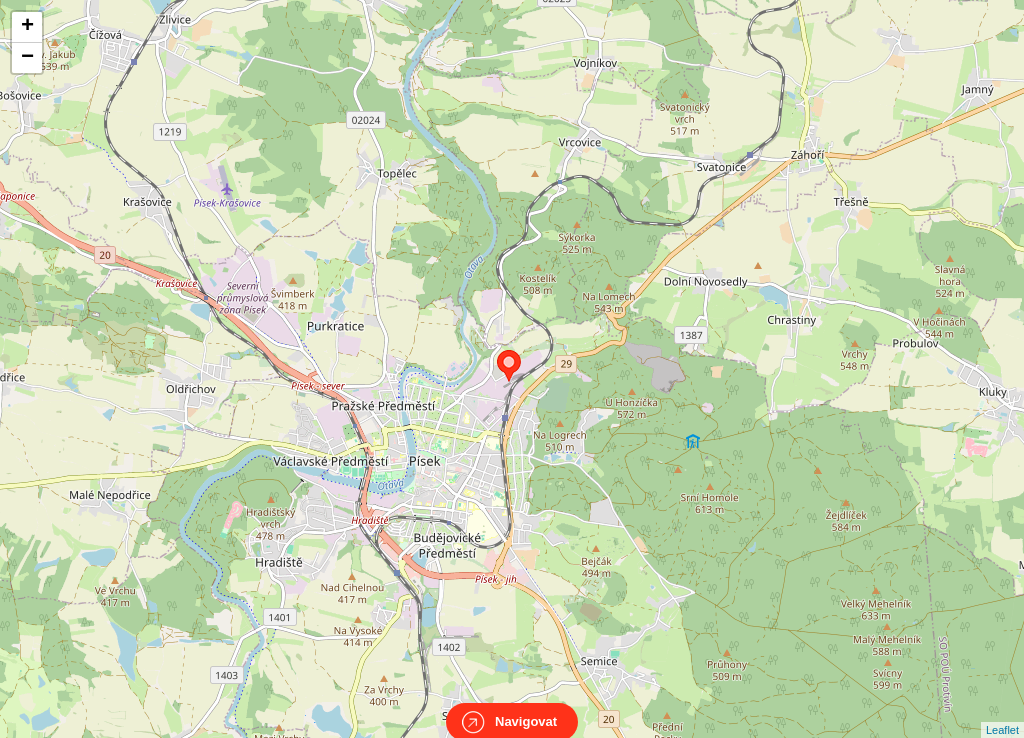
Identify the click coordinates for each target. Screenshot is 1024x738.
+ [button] (27, 27)
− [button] (27, 58)
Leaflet (1002, 712)
